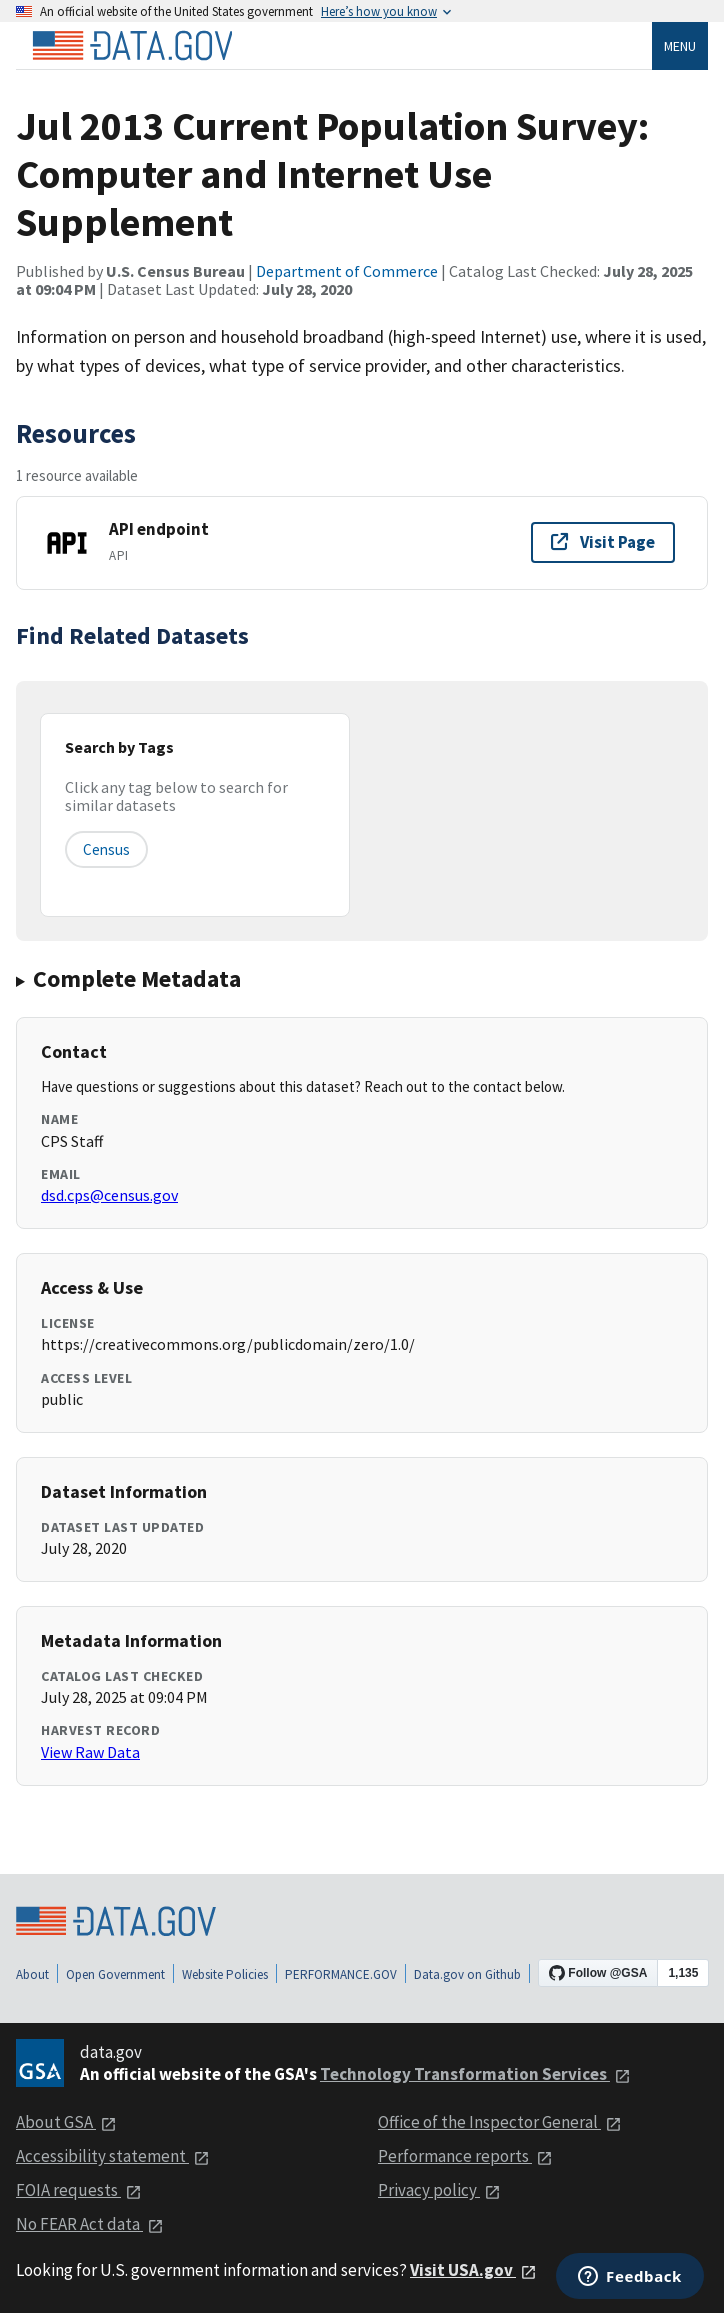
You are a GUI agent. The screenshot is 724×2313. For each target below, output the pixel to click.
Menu (680, 46)
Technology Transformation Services (475, 2074)
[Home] (132, 46)
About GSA (66, 2122)
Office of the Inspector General (500, 2122)
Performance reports (465, 2156)
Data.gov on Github (467, 1974)
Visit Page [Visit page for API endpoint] (603, 542)
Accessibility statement (113, 2156)
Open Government (115, 1974)
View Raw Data (90, 1752)
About (32, 1974)
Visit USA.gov (473, 2270)
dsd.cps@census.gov (109, 1195)
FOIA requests (79, 2190)
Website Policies (225, 1974)
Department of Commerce (347, 271)
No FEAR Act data (90, 2224)
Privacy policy (439, 2190)
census (106, 849)
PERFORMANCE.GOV (341, 1974)
